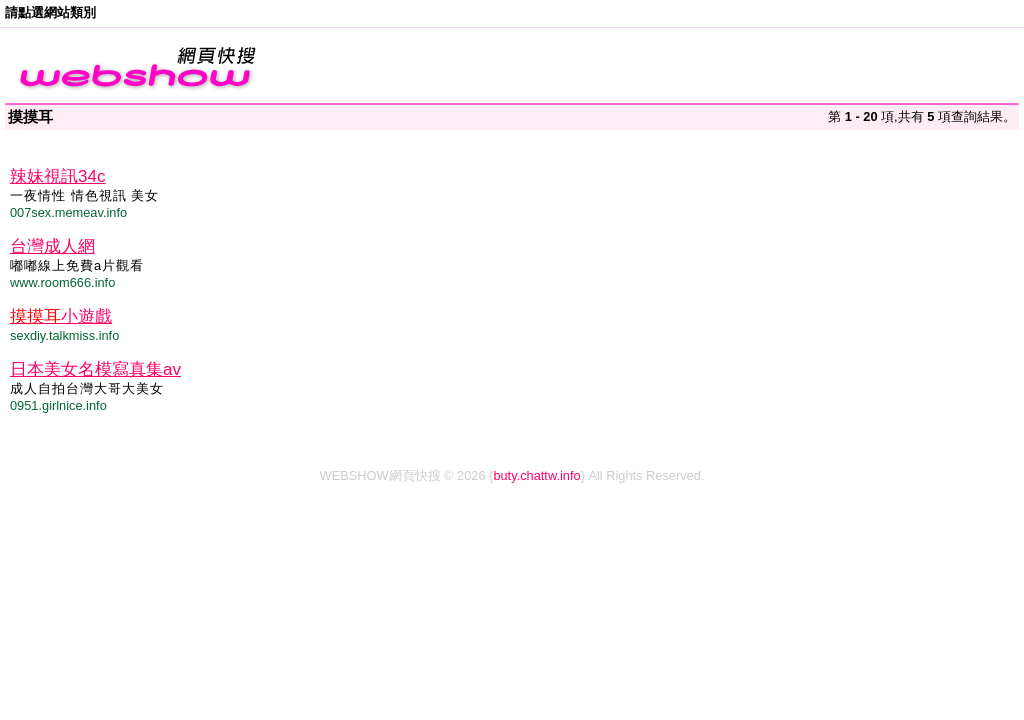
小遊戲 (61, 316)
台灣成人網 (52, 246)
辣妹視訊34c (57, 176)
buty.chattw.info (536, 475)
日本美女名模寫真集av (95, 369)
